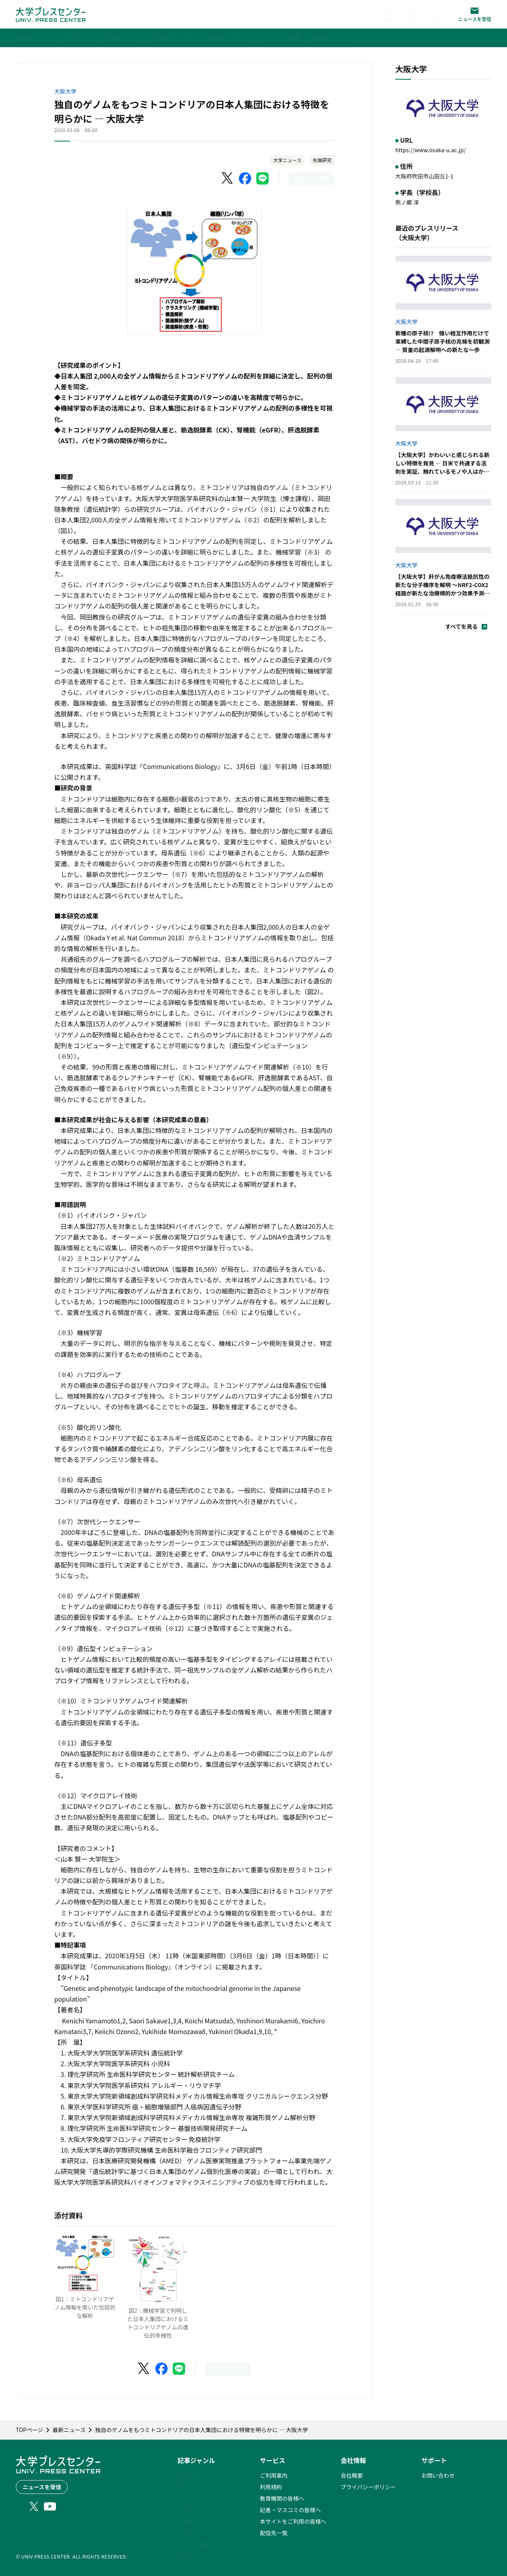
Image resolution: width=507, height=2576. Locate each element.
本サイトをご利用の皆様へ (293, 2521)
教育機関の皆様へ (282, 2498)
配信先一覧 (274, 2533)
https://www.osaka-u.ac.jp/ (430, 150)
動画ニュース (193, 2556)
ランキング (191, 2498)
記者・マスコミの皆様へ (290, 2510)
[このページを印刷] (312, 179)
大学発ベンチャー (199, 2533)
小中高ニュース (196, 2521)
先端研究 (322, 160)
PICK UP (187, 2475)
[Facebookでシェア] (245, 178)
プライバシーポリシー (368, 2487)
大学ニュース (287, 160)
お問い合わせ (438, 2475)
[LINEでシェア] (262, 178)
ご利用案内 (274, 2475)
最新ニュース (193, 2487)
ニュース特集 (193, 2544)
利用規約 (271, 2487)
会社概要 (352, 2475)
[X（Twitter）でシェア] (227, 178)
